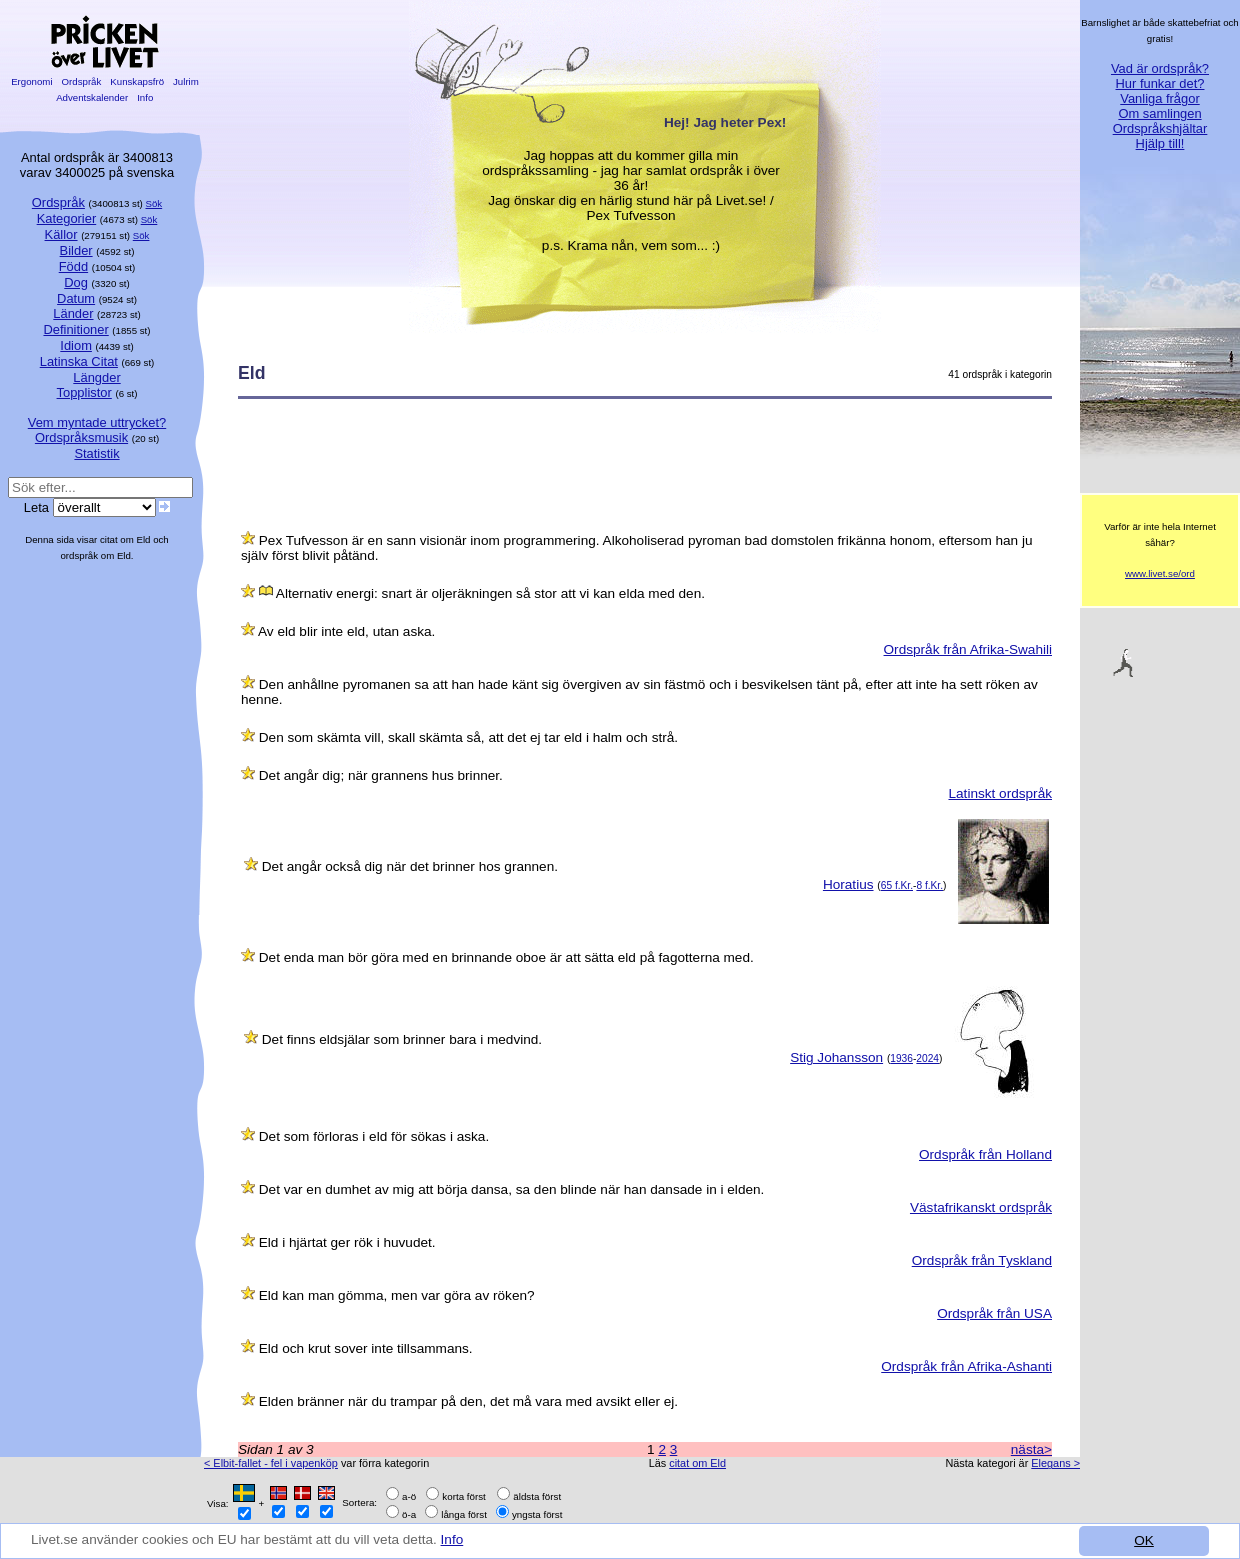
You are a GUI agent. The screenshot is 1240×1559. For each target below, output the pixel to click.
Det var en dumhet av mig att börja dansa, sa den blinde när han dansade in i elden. (512, 1189)
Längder (96, 377)
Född (73, 266)
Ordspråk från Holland (985, 1154)
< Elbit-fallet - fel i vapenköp (271, 1463)
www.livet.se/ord (1160, 573)
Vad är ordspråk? (1160, 68)
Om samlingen (1159, 113)
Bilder (76, 250)
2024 (927, 1058)
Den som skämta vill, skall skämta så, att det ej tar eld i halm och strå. (468, 737)
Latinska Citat (79, 361)
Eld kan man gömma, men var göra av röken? (397, 1295)
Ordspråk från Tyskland (982, 1260)
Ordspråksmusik (81, 437)
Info (452, 1539)
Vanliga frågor (1159, 98)
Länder (73, 313)
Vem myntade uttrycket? (97, 422)
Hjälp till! (1160, 143)
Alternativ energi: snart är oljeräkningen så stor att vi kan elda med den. (490, 593)
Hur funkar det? (1160, 83)
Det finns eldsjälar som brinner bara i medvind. (402, 1039)
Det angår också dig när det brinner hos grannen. (410, 866)
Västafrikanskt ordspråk (981, 1207)
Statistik (96, 453)
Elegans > (1055, 1463)
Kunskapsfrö (137, 81)
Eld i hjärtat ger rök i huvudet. (347, 1242)
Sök (154, 203)
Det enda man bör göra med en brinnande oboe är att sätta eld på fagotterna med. (506, 957)
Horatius (848, 884)
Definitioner (75, 329)
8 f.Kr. (929, 885)
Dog (76, 282)
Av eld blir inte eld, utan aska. (346, 631)
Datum (76, 298)
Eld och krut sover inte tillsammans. (366, 1348)
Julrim (185, 81)
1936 (901, 1058)
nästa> (1031, 1449)
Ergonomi (31, 81)
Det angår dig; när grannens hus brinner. (381, 775)
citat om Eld (697, 1463)
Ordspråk (81, 81)
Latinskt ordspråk (1000, 793)
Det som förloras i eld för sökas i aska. (374, 1136)
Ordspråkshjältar (1160, 128)
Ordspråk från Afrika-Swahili (968, 649)
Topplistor (84, 392)
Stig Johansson (836, 1057)
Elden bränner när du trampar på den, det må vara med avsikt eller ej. (468, 1401)
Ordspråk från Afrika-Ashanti (966, 1366)
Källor (61, 234)
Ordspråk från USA (994, 1313)
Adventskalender (92, 97)
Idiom (76, 345)
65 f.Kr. (897, 885)
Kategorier (67, 218)
